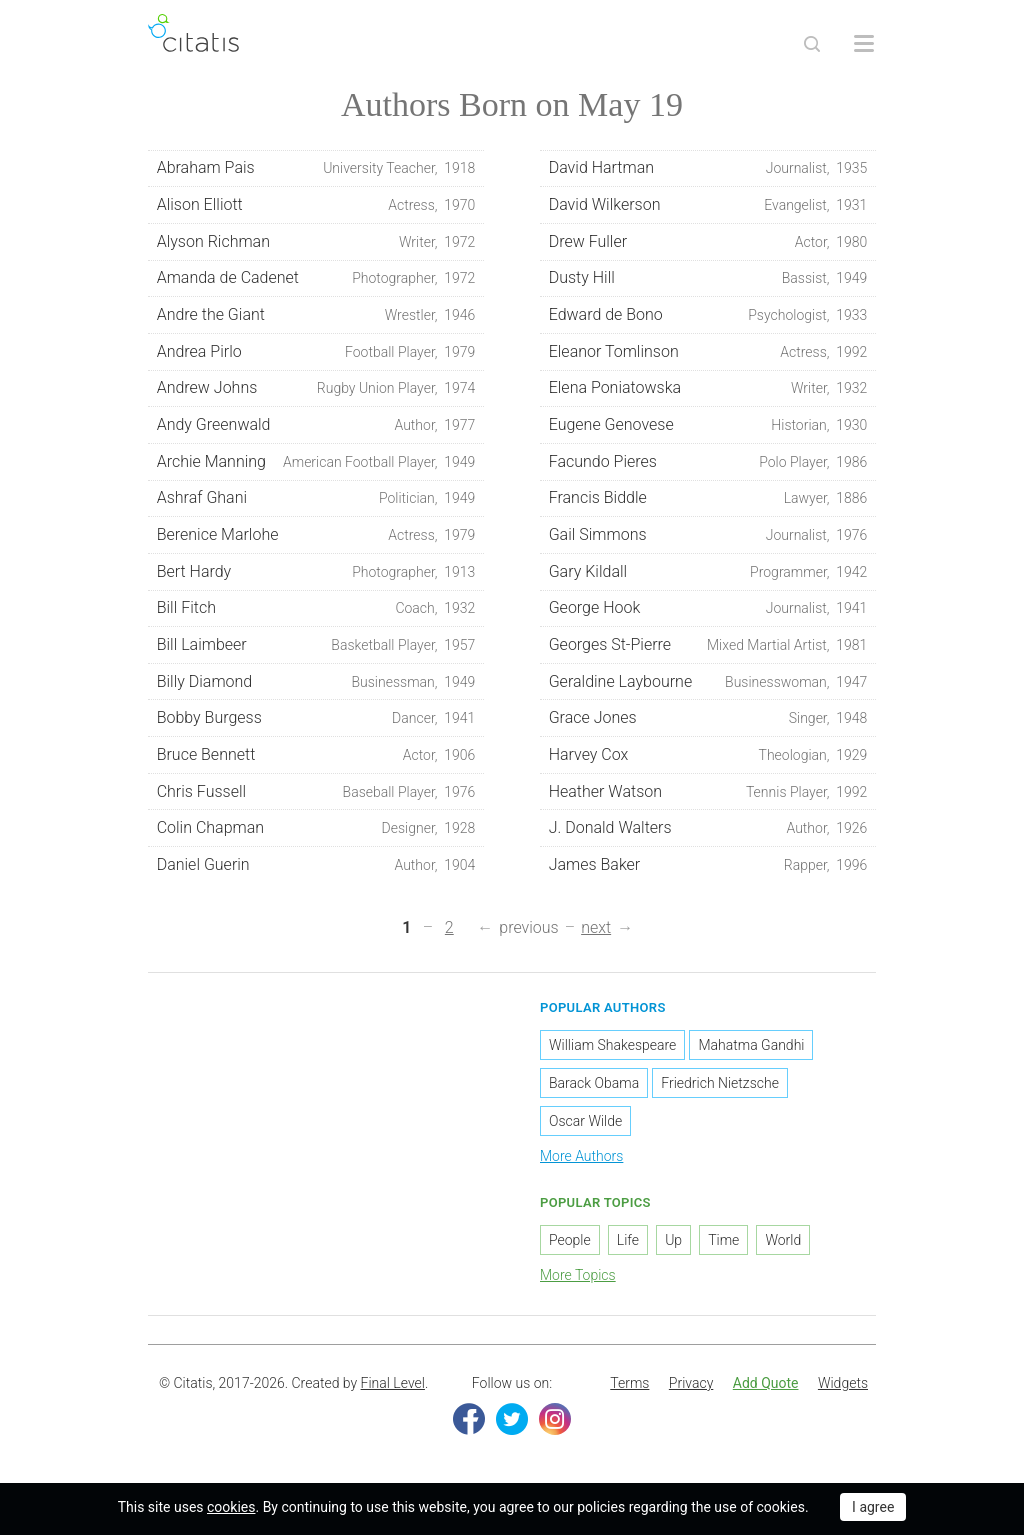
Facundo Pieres (708, 462)
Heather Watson (708, 792)
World (783, 1240)
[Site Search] (812, 44)
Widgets (843, 1383)
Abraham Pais (316, 168)
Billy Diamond (316, 682)
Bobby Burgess (316, 718)
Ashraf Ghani (316, 498)
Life (628, 1240)
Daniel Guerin (316, 865)
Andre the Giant (316, 315)
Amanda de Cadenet (316, 278)
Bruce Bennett (316, 755)
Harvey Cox (708, 755)
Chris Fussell (316, 792)
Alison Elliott (316, 205)
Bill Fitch (316, 608)
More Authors (581, 1156)
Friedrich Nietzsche (720, 1083)
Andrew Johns (316, 388)
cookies (231, 1507)
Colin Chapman (316, 828)
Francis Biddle (708, 498)
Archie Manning (316, 462)
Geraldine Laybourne (708, 682)
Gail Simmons (708, 535)
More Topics (578, 1275)
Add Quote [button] (766, 1383)
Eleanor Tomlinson (708, 352)
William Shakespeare (612, 1045)
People (570, 1240)
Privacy (691, 1383)
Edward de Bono (708, 315)
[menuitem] (629, 1384)
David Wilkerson (708, 205)
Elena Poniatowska (708, 388)
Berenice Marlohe (316, 535)
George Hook (708, 608)
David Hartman (708, 168)
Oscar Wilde (585, 1121)
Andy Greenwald (316, 425)
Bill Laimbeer (316, 645)
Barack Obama (594, 1083)
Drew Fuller (708, 242)
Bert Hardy (316, 572)
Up (673, 1240)
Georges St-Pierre (708, 645)
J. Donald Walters (708, 828)
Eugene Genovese (708, 425)
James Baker (708, 865)
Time (723, 1240)
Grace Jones (708, 718)
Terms (629, 1383)
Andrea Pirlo (316, 352)
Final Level (393, 1383)
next (596, 927)
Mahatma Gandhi (751, 1045)
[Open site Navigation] (864, 44)
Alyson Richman (316, 242)
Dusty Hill (708, 278)
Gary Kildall (708, 572)
